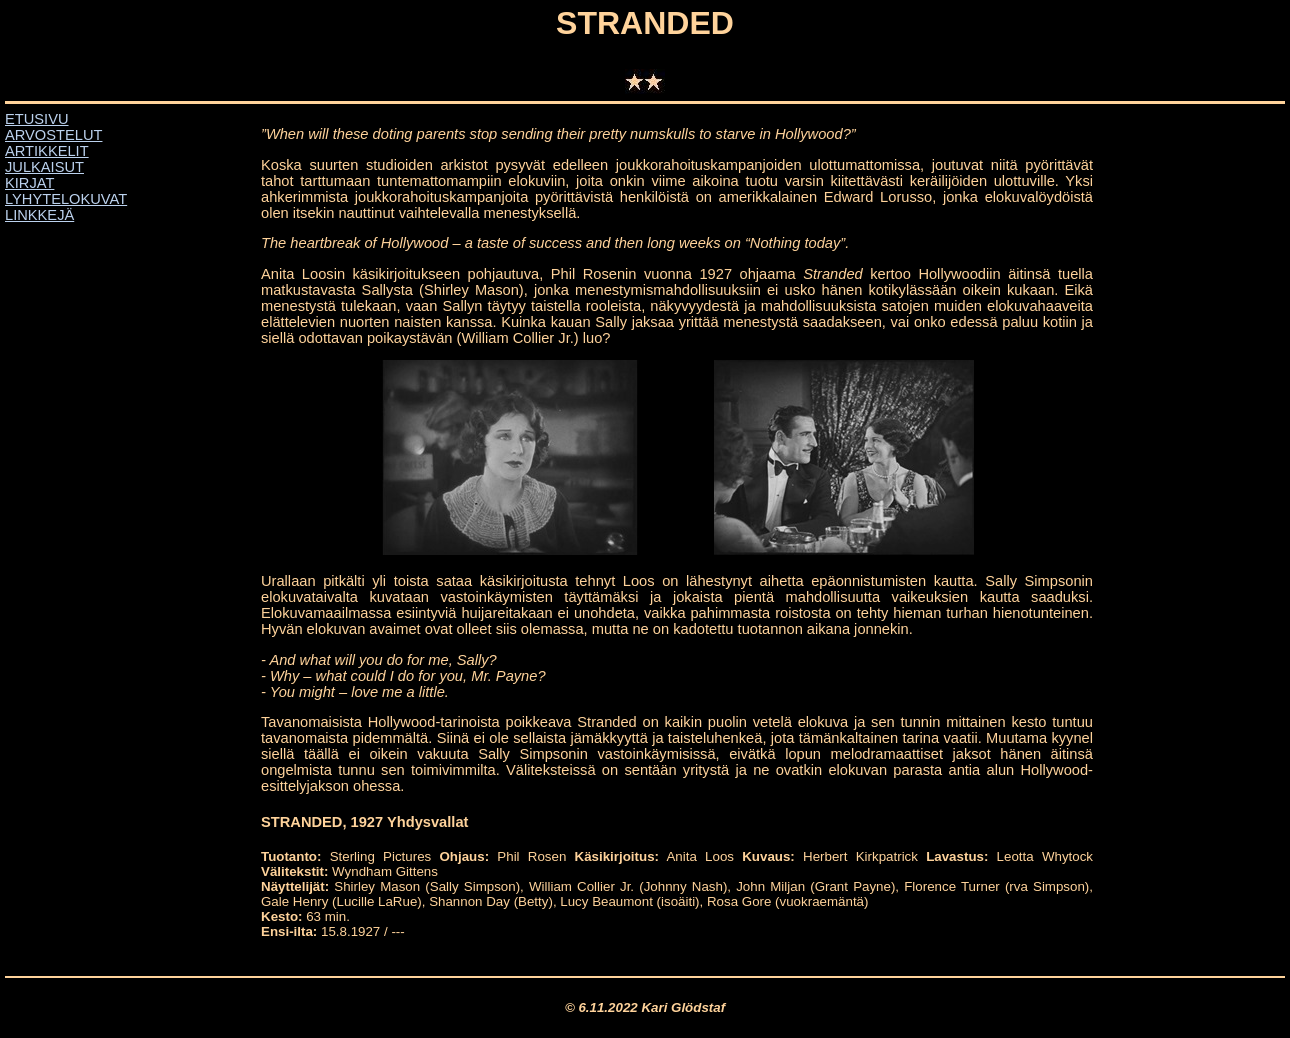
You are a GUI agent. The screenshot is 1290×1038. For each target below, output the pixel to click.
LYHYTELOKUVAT (66, 199)
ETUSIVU (37, 119)
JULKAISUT (44, 167)
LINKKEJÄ (39, 215)
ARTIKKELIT (47, 151)
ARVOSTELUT (53, 135)
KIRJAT (29, 183)
